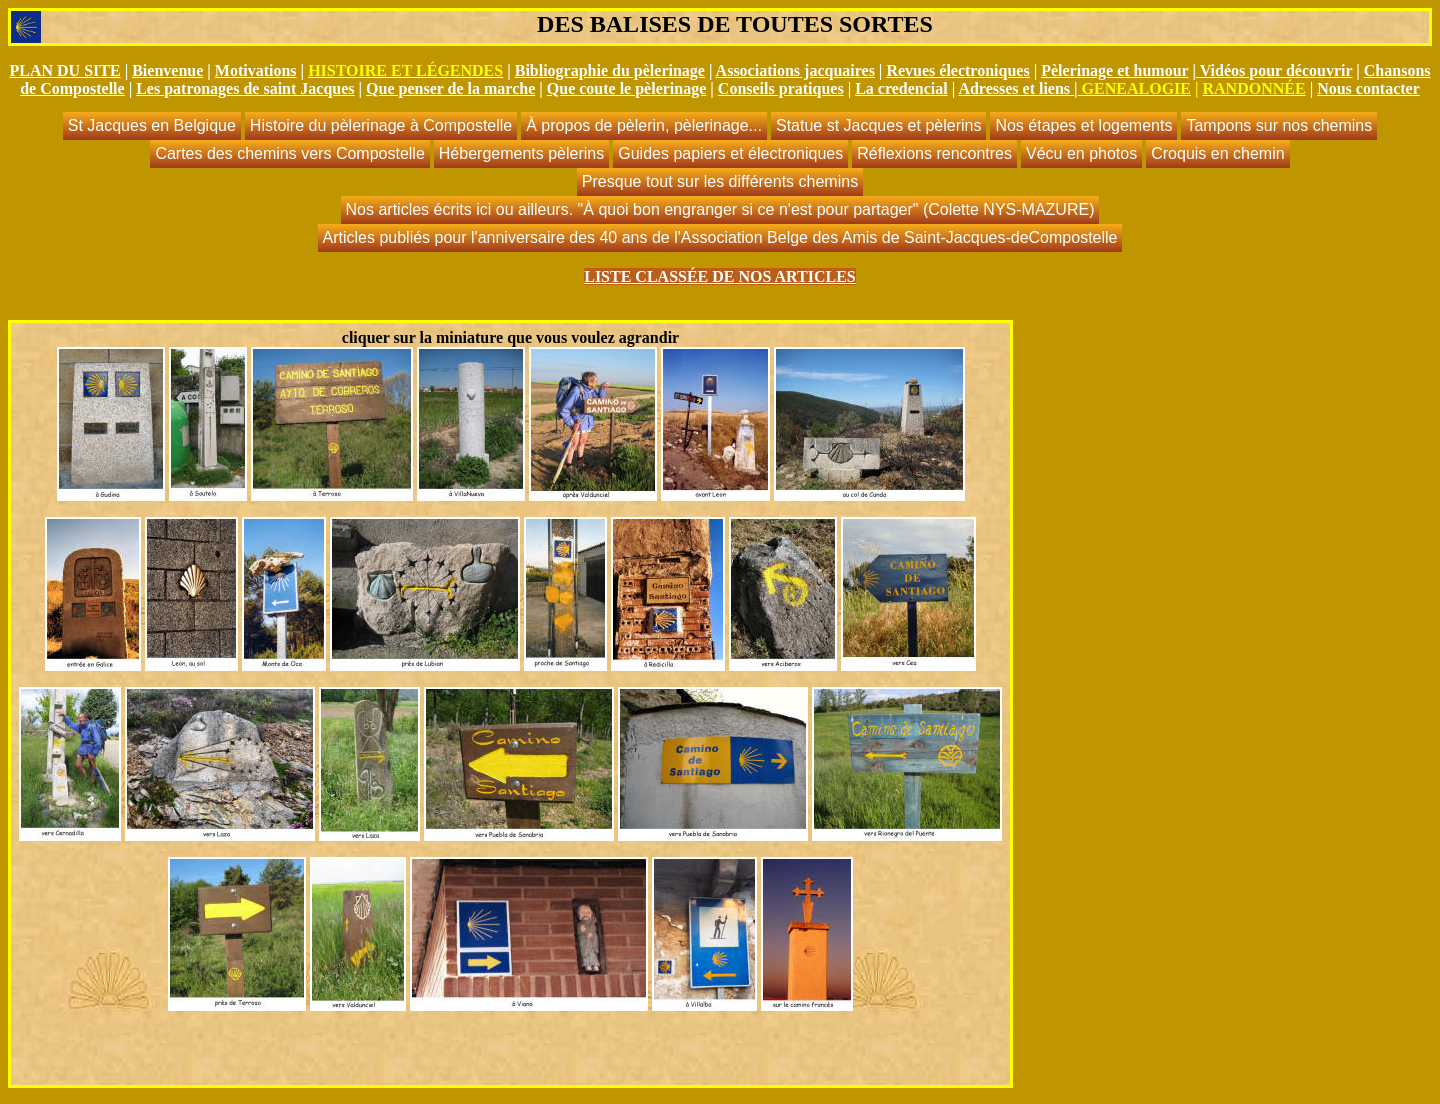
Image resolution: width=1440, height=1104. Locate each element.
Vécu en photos (1081, 153)
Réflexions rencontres (934, 153)
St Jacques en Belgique (152, 125)
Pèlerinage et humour (1114, 70)
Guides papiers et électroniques (730, 153)
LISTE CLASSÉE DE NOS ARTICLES (720, 276)
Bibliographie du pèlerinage (610, 70)
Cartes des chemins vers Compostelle (289, 153)
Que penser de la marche (450, 88)
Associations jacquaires (795, 70)
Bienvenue (167, 70)
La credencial (901, 88)
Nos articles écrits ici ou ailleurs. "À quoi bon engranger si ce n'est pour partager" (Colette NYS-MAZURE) (720, 209)
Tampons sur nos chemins (1279, 125)
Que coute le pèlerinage (627, 88)
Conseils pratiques (781, 88)
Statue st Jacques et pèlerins (878, 125)
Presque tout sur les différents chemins (720, 181)
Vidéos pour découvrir (1276, 70)
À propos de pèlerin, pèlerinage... (644, 125)
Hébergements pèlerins (521, 153)
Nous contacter (1368, 88)
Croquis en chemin (1217, 153)
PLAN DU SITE (64, 70)
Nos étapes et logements (1083, 125)
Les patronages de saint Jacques (245, 88)
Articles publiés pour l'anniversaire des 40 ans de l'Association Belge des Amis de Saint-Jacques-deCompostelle (720, 237)
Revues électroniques (957, 70)
